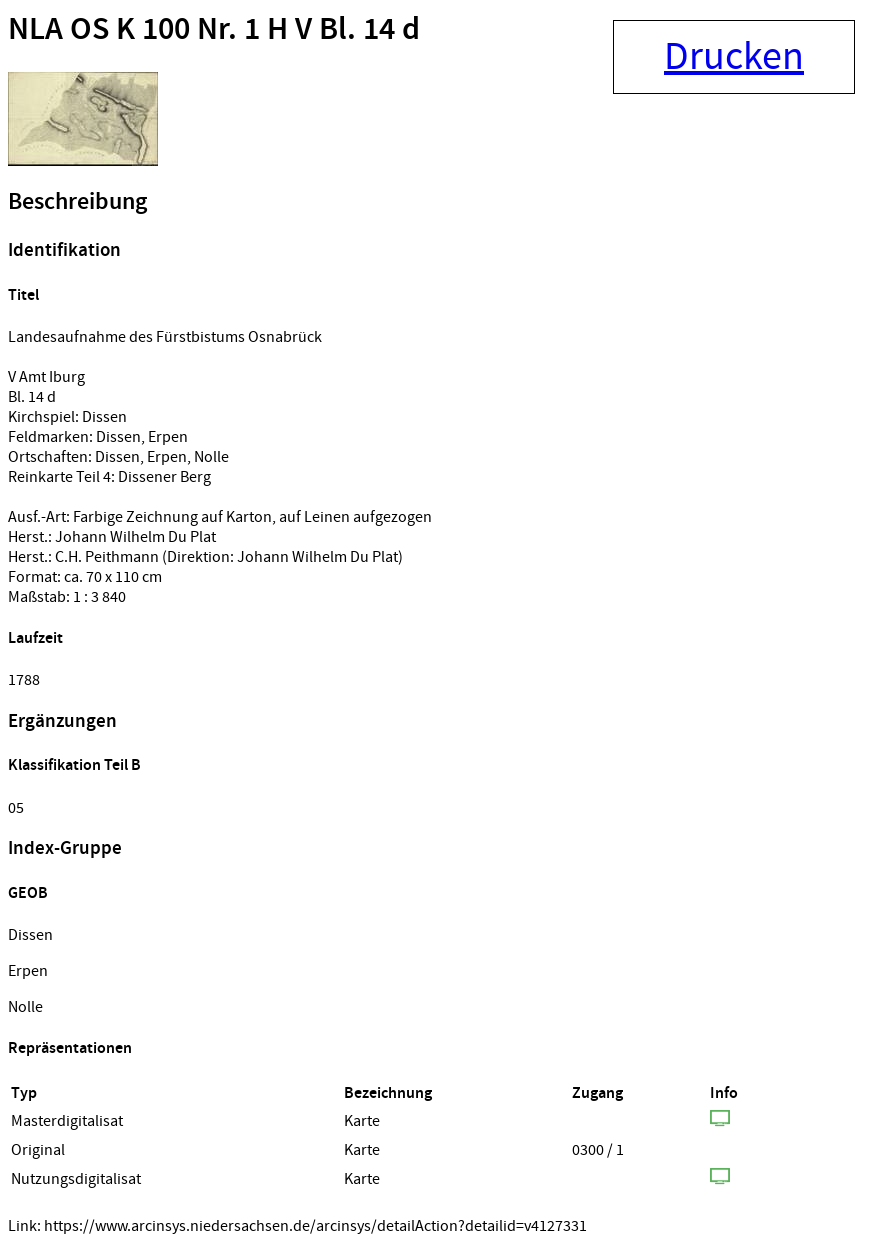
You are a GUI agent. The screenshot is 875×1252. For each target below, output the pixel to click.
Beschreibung (77, 202)
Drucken (734, 57)
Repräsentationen (70, 1048)
